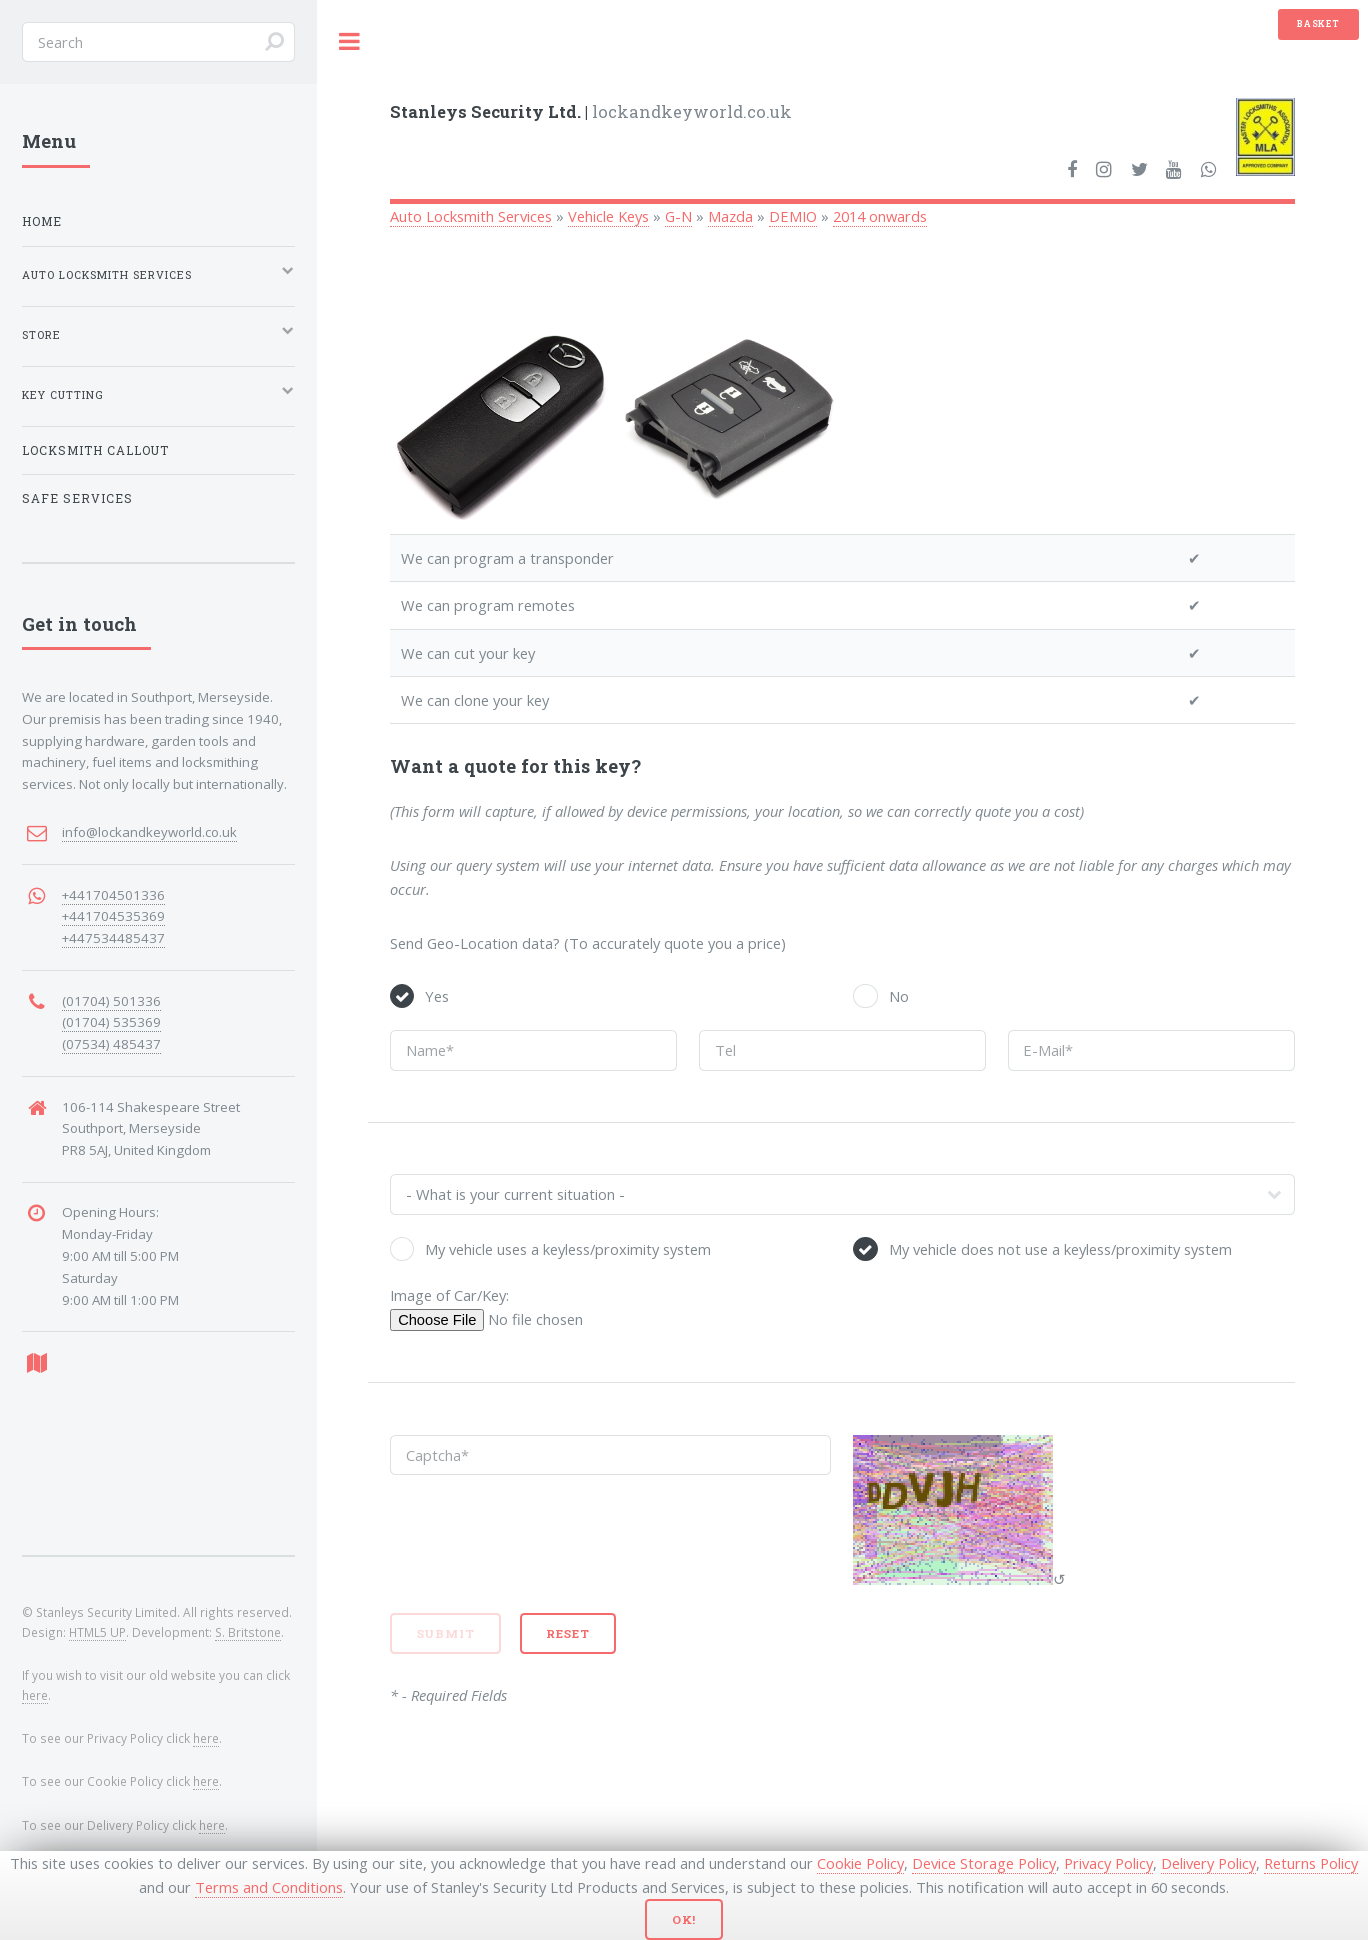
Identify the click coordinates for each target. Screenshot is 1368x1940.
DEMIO (793, 216)
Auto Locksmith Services (471, 216)
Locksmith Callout (95, 450)
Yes (437, 996)
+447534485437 (113, 938)
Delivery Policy (1208, 1863)
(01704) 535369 (111, 1022)
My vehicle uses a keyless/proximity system (568, 1249)
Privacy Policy (1108, 1863)
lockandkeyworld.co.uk (591, 111)
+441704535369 (113, 916)
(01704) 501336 (111, 1001)
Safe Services (77, 498)
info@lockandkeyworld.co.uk (149, 832)
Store (41, 335)
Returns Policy (1311, 1863)
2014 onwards (880, 216)
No (899, 996)
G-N (678, 216)
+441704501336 (113, 895)
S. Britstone (248, 1632)
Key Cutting (63, 395)
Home (42, 221)
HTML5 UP (97, 1632)
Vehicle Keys (608, 216)
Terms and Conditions (269, 1887)
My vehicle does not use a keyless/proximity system (1060, 1249)
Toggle (350, 41)
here (35, 1695)
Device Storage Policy (984, 1863)
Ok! (684, 1919)
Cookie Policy (860, 1863)
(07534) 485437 (111, 1044)
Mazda (730, 216)
